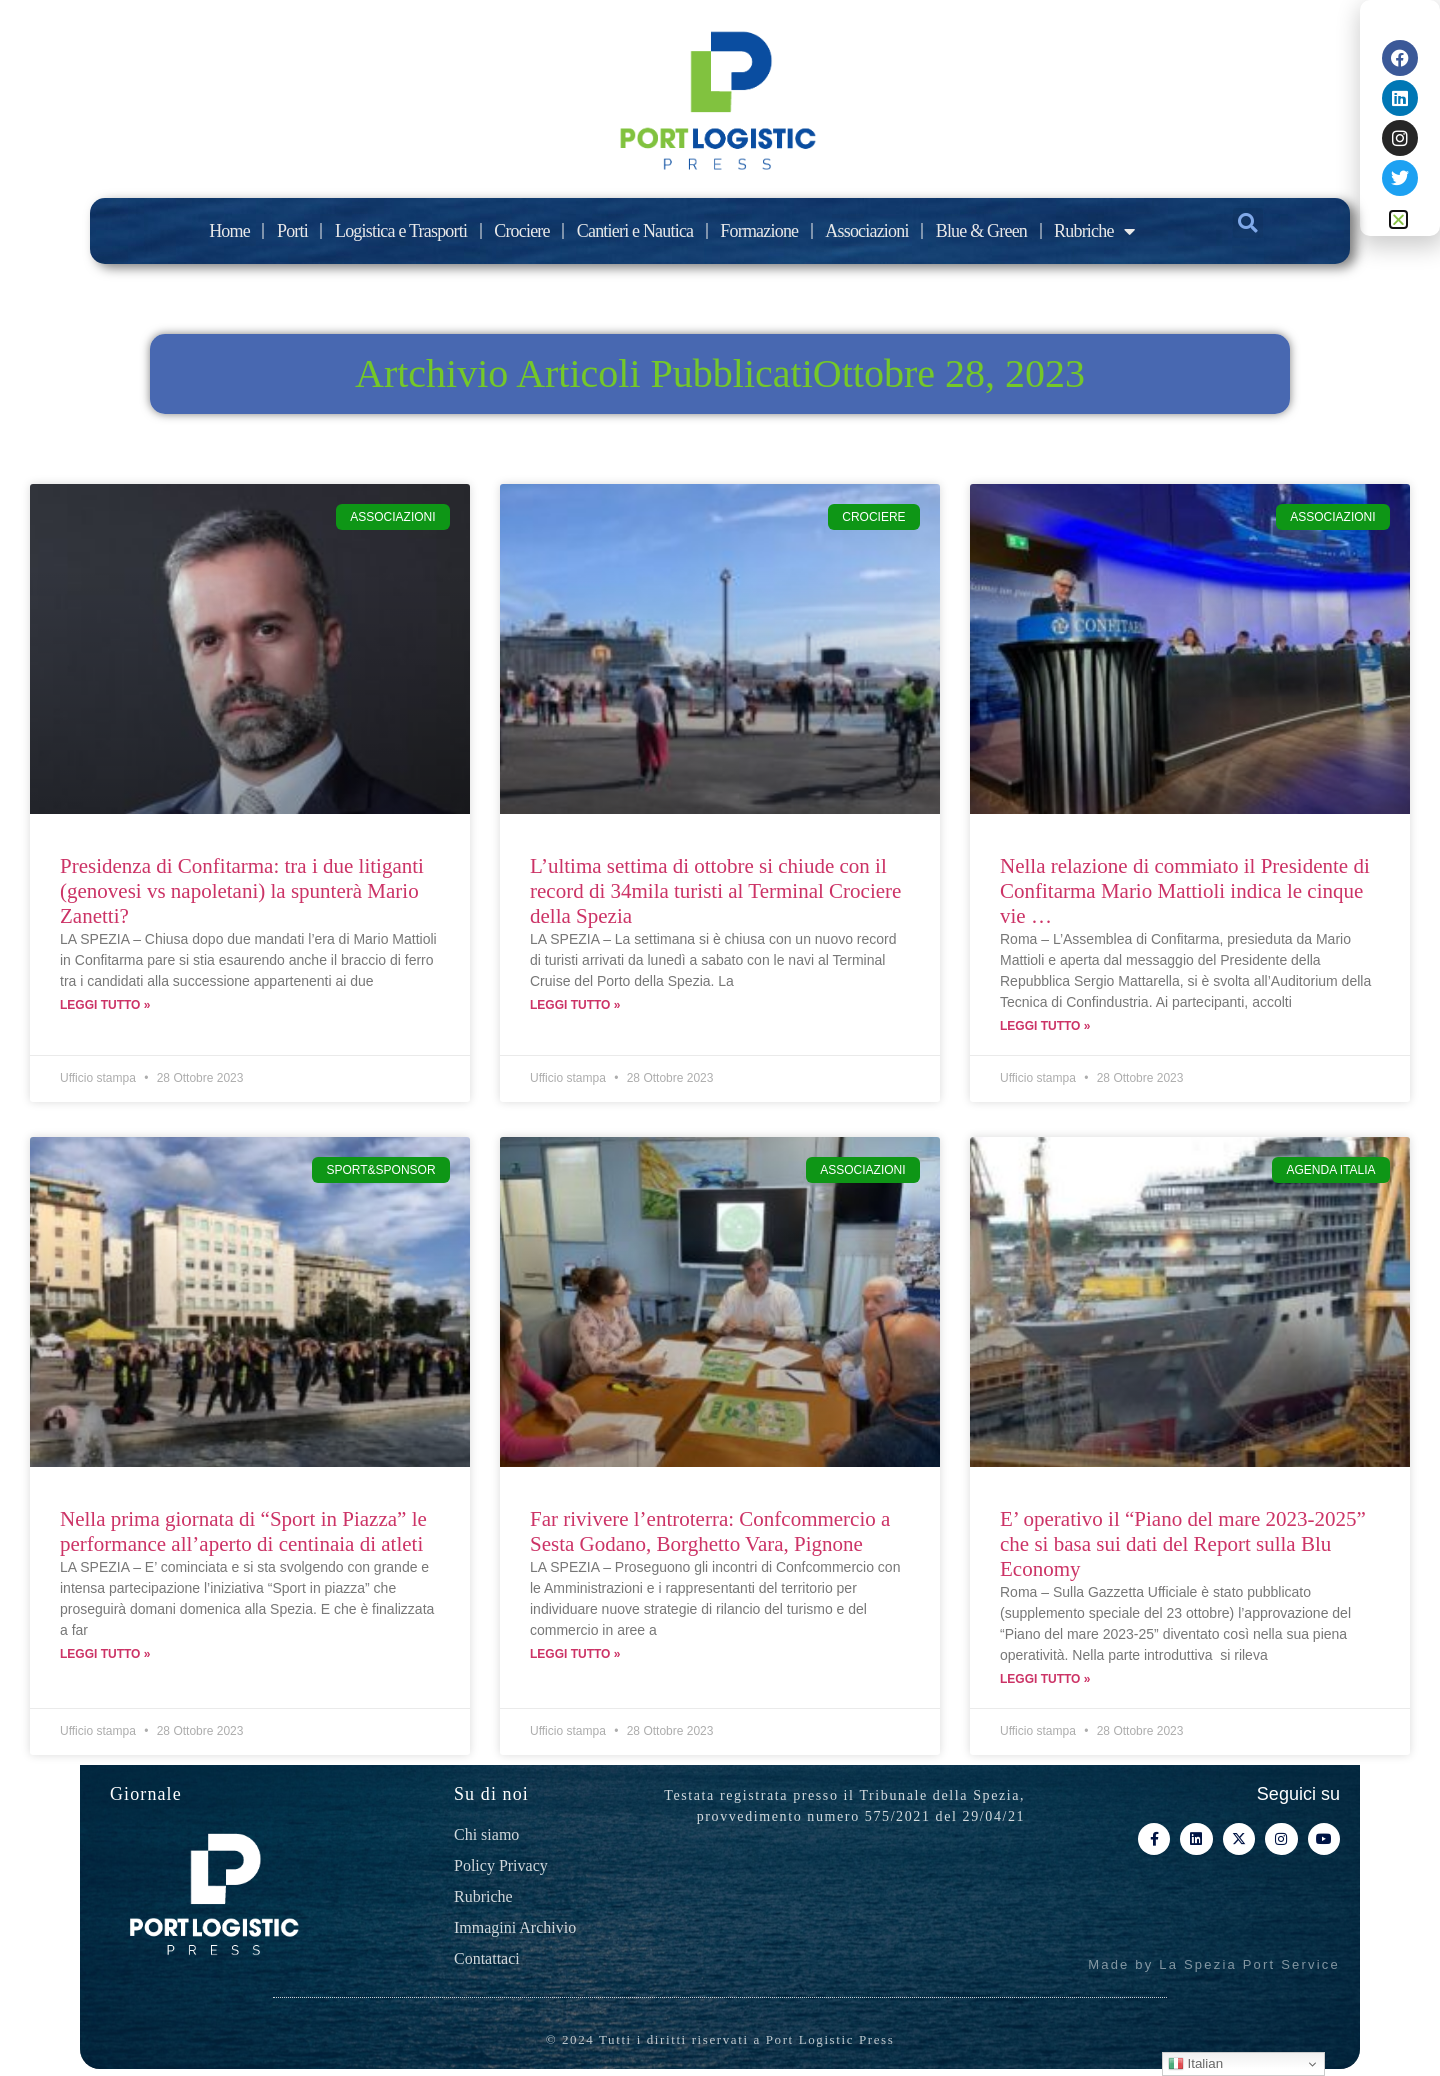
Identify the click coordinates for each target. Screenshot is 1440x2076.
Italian (1195, 2064)
